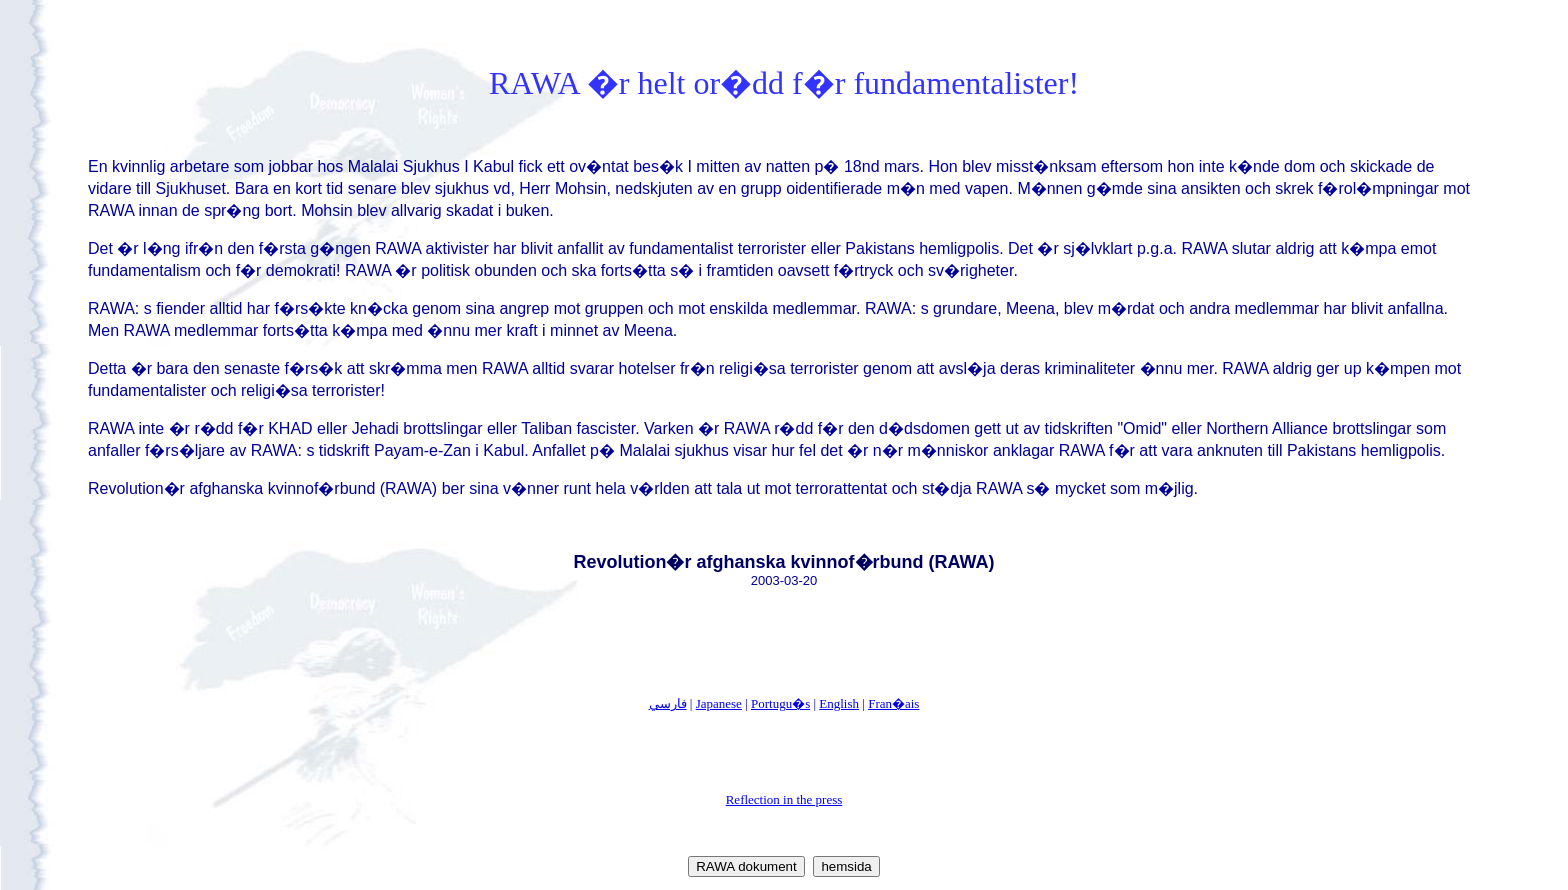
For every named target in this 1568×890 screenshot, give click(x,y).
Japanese (719, 703)
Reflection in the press (784, 799)
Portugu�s (780, 703)
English (839, 703)
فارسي (668, 703)
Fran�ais (893, 703)
